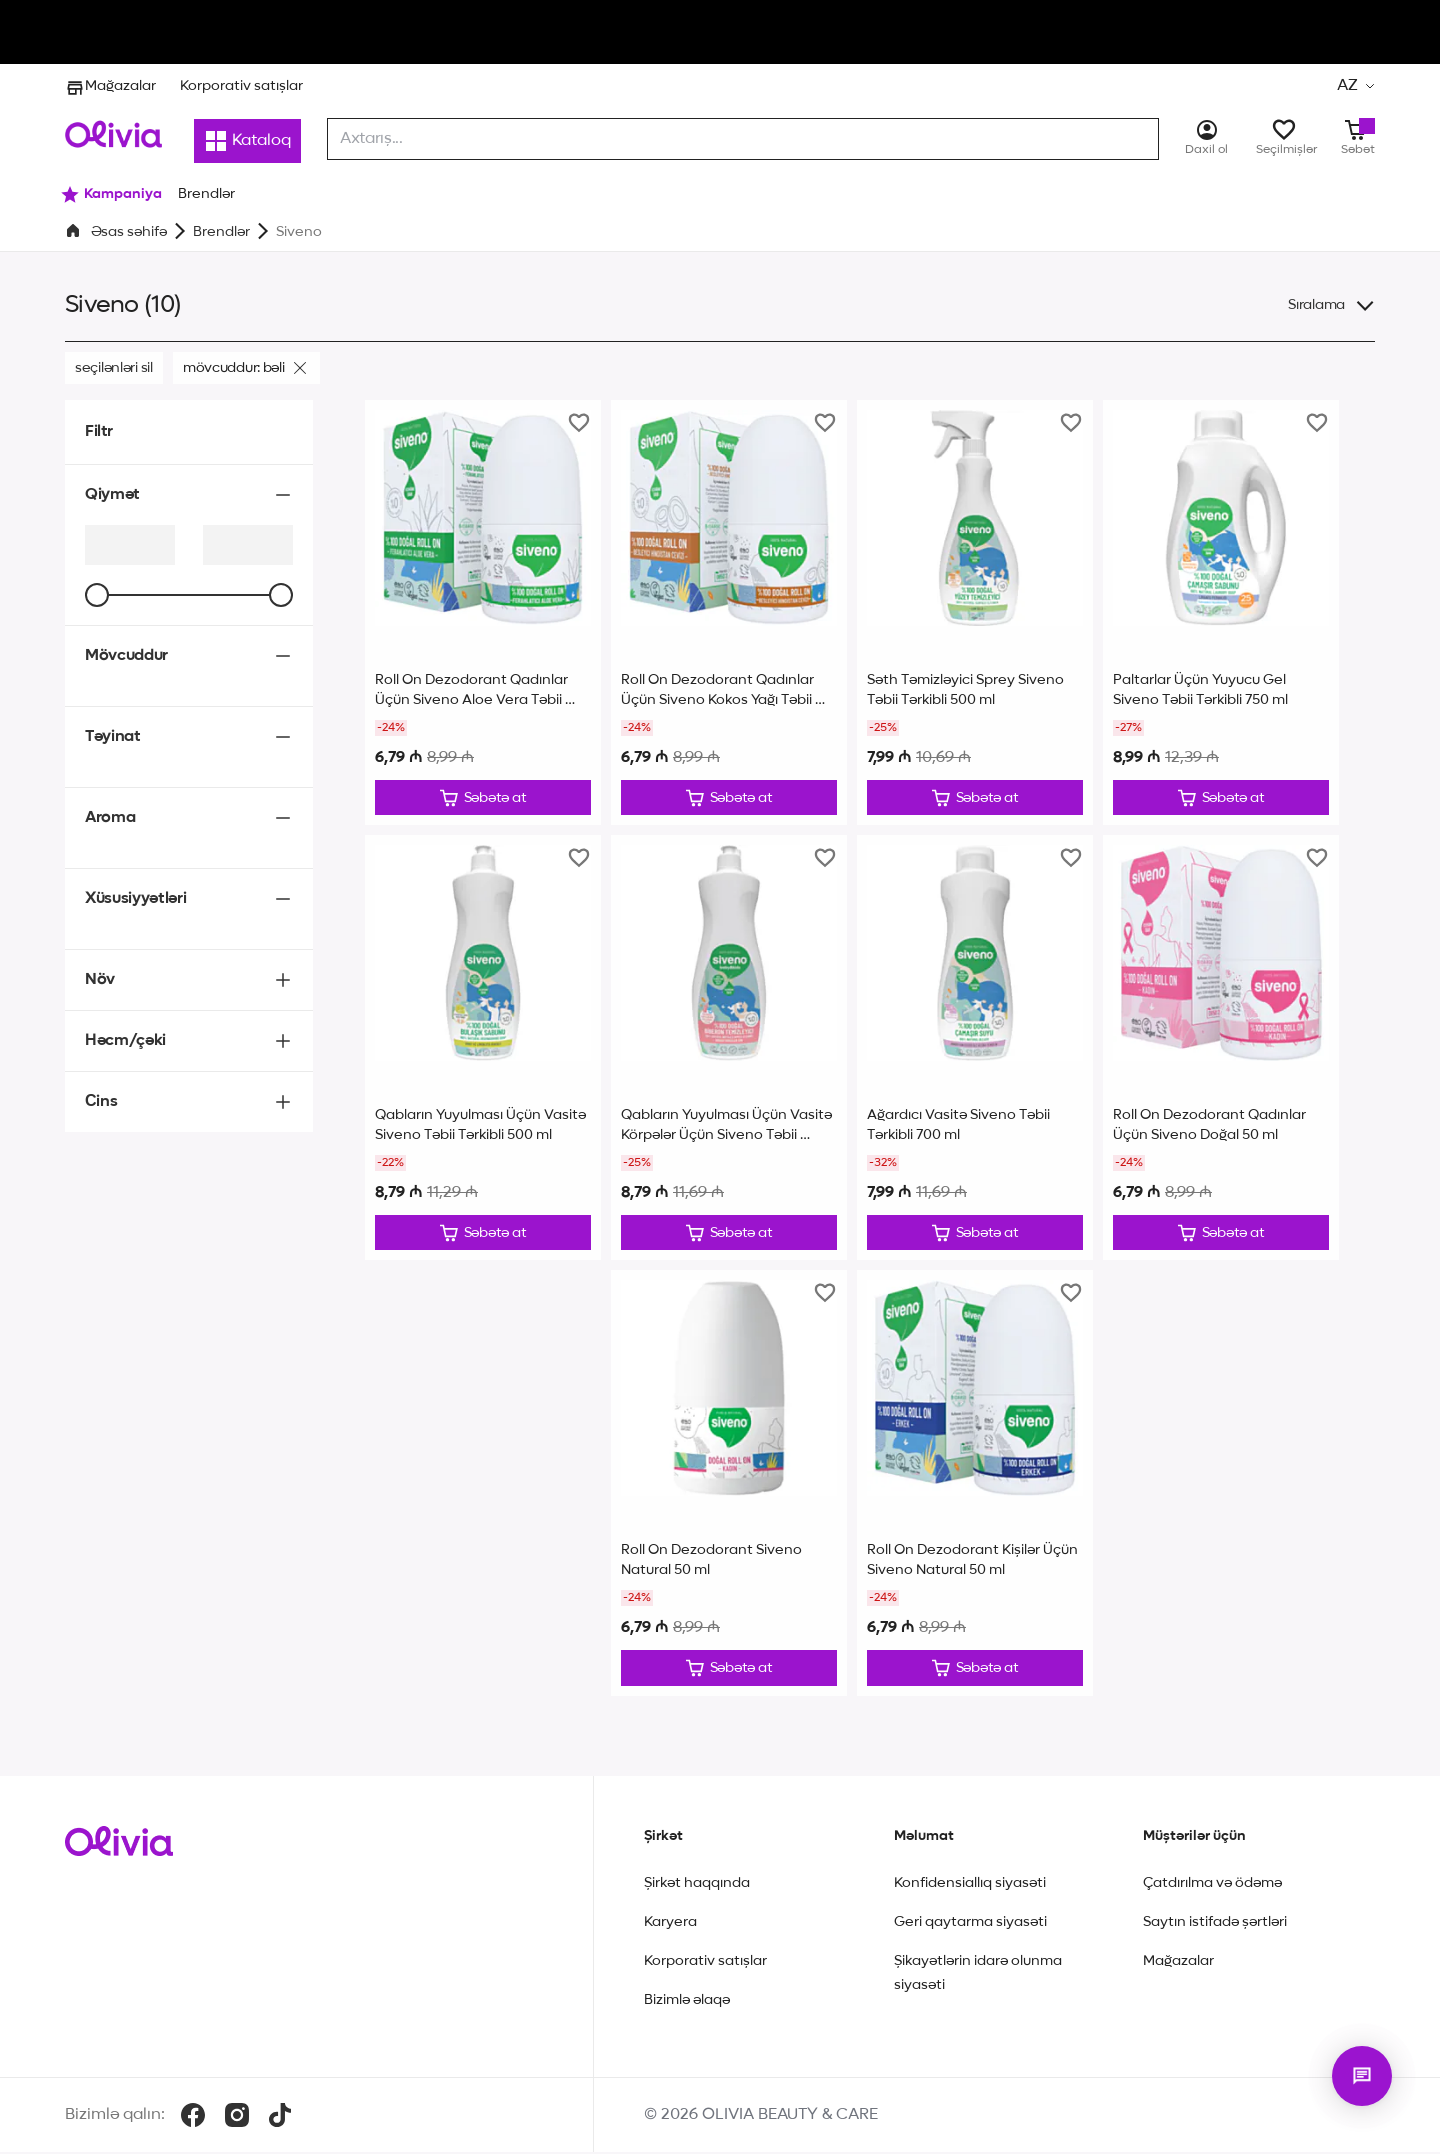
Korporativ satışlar (241, 86)
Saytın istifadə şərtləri (1215, 1924)
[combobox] (743, 139)
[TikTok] (280, 2117)
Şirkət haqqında (697, 1885)
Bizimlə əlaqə (687, 2002)
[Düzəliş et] (483, 798)
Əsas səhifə (129, 232)
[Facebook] (193, 2117)
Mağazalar (110, 86)
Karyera (670, 1924)
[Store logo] (113, 134)
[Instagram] (237, 2117)
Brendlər (221, 232)
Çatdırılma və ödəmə (1212, 1885)
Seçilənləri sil (114, 368)
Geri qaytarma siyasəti (970, 1924)
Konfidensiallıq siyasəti (970, 1885)
